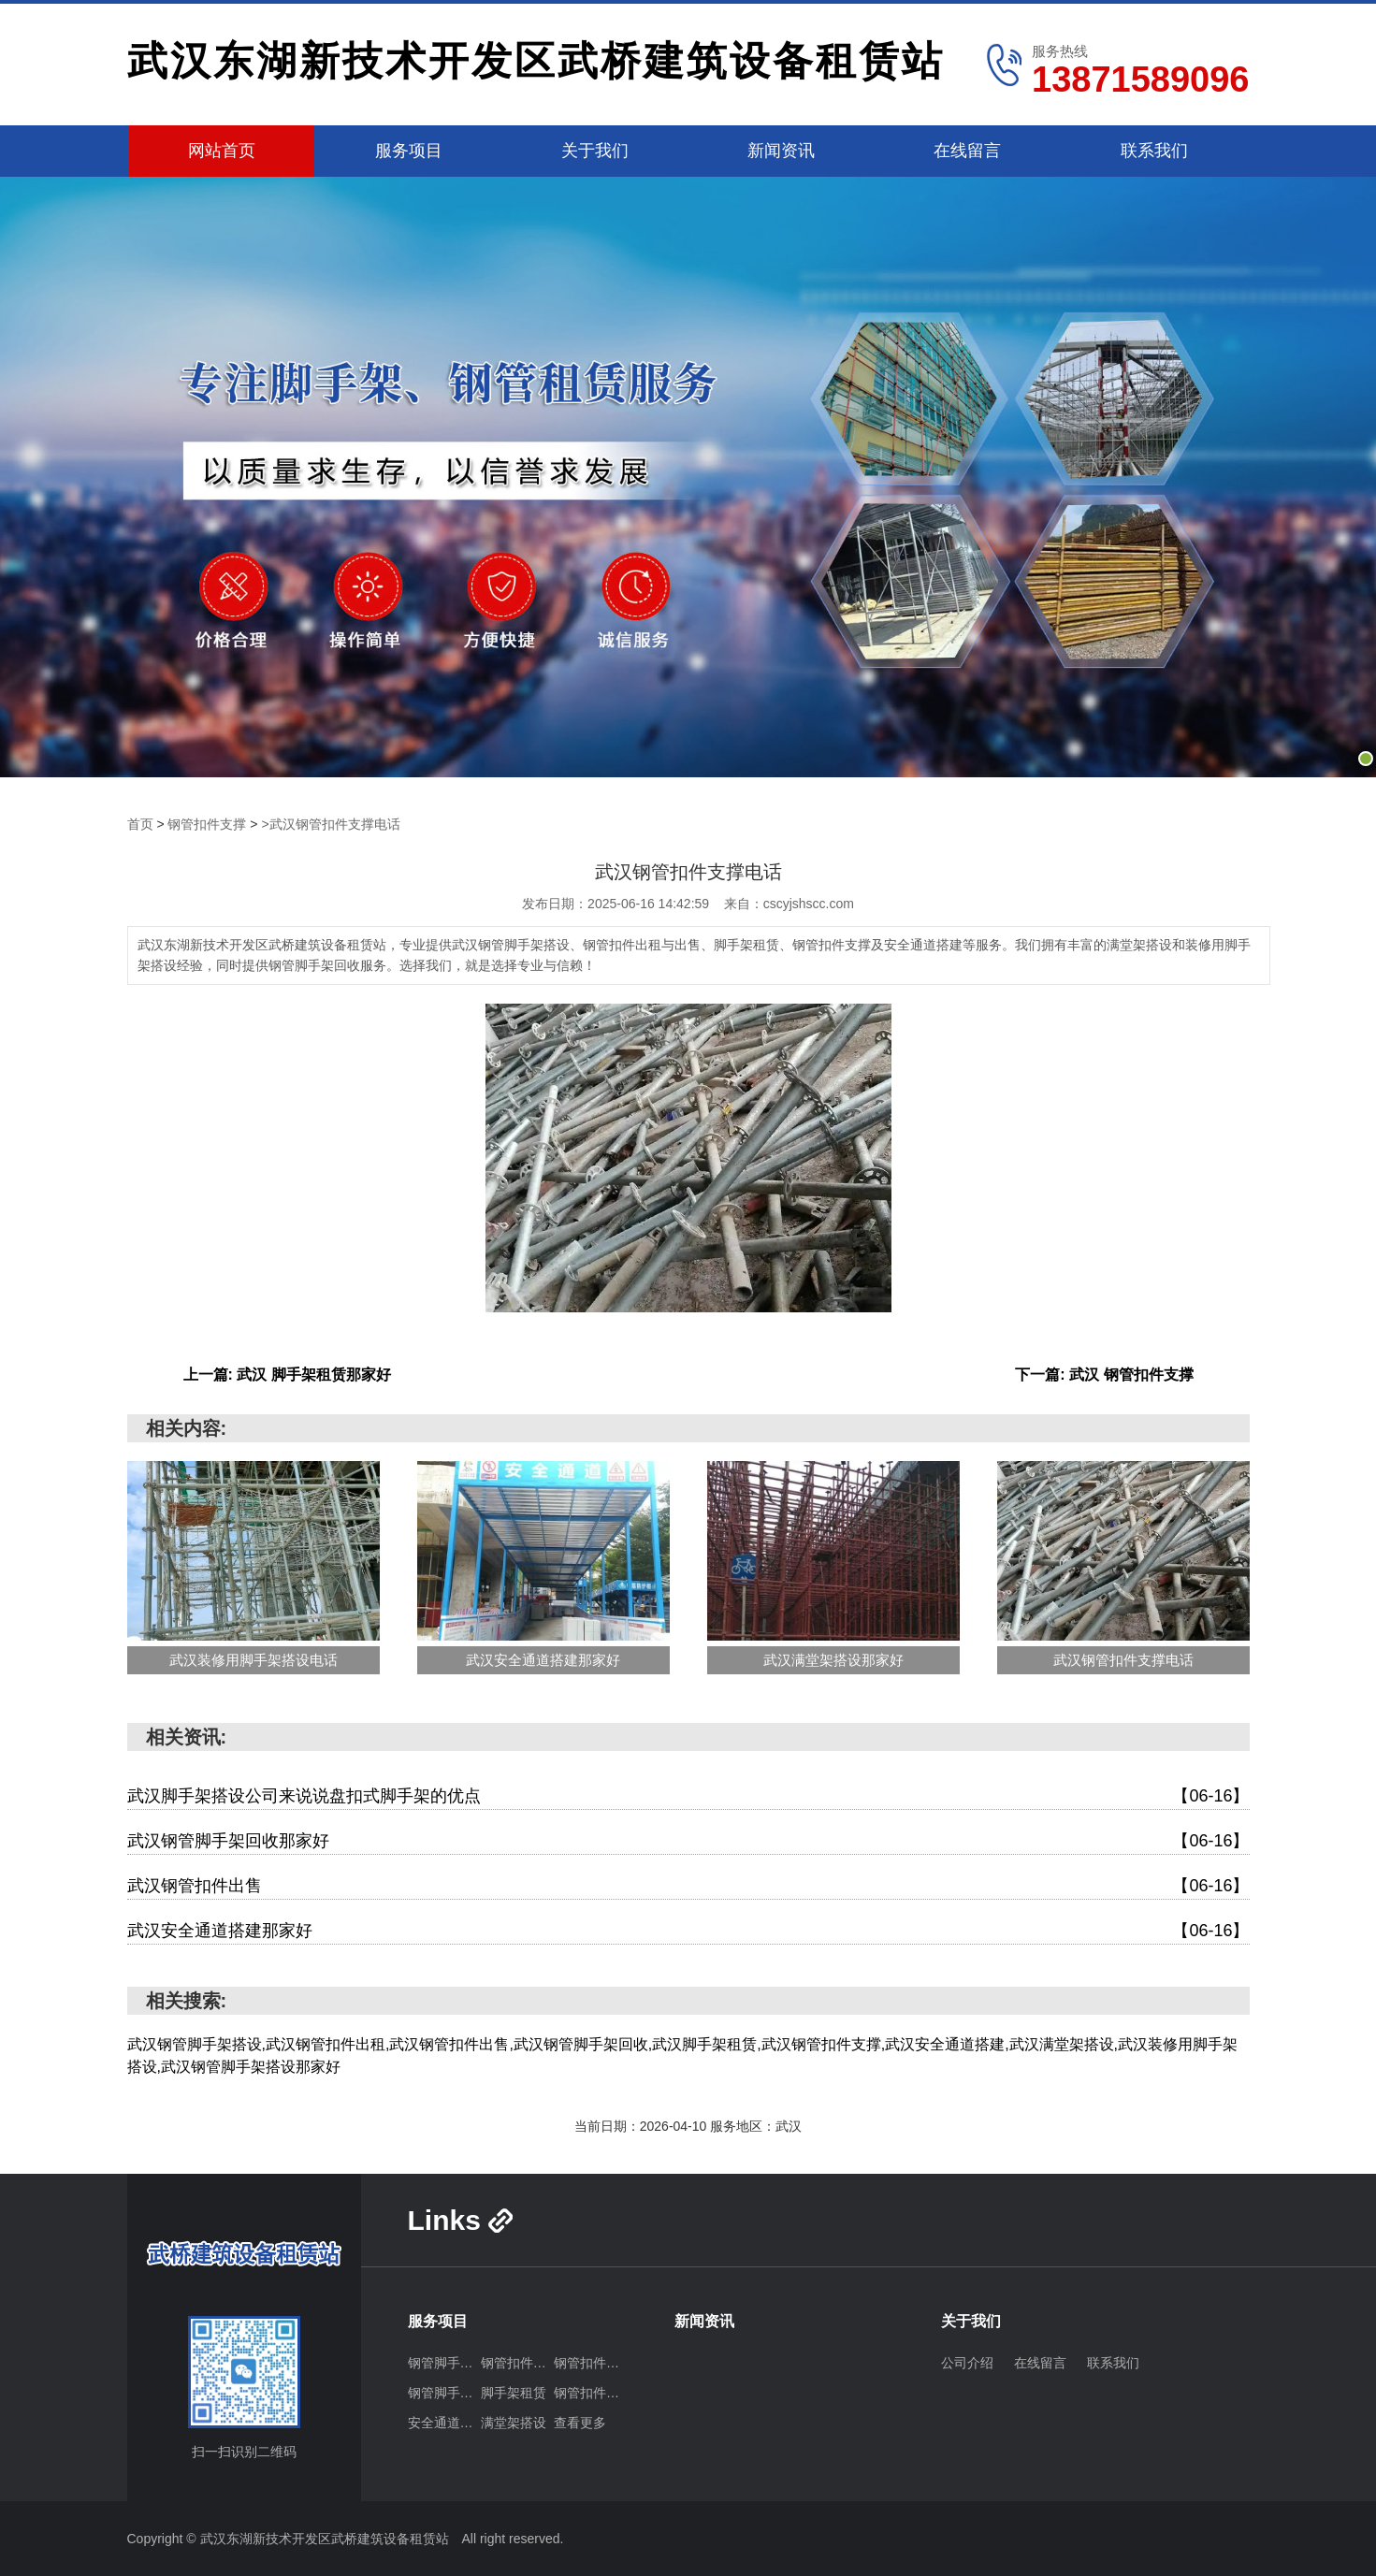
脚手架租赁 (513, 2392)
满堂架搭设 (513, 2422)
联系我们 (1154, 150)
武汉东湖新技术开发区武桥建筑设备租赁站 (536, 60)
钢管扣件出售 (590, 2362)
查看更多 (580, 2422)
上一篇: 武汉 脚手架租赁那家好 (287, 1374)
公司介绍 (967, 2362)
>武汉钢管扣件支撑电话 (330, 824)
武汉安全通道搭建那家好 (688, 1931)
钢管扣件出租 (517, 2362)
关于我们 (595, 150)
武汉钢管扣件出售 (688, 1886)
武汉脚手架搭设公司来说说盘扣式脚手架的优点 (688, 1796)
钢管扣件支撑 (206, 824)
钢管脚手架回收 (444, 2392)
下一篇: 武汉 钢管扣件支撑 (1104, 1374)
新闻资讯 (781, 150)
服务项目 (408, 150)
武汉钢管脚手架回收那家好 (688, 1841)
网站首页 (221, 150)
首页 (140, 824)
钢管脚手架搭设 (444, 2362)
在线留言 (967, 150)
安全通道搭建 (444, 2422)
